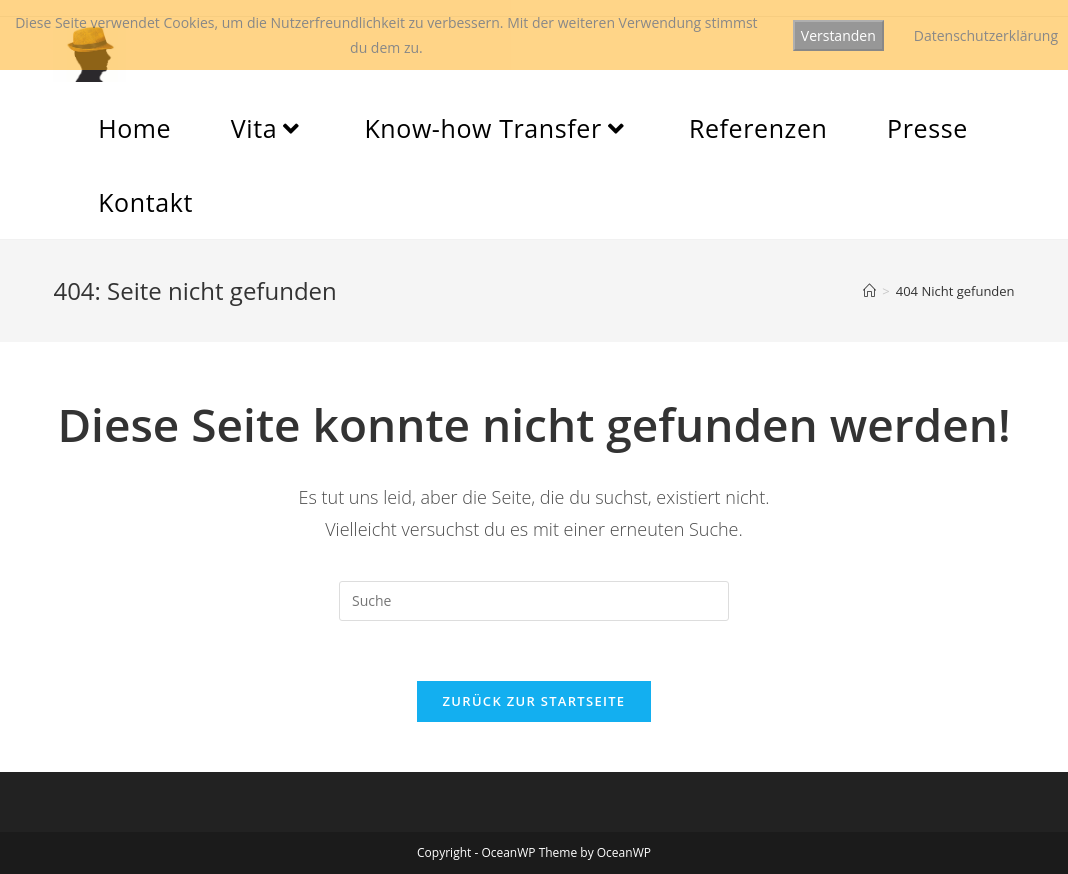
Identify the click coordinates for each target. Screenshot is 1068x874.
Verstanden (838, 35)
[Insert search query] (534, 601)
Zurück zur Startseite (534, 701)
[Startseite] (869, 291)
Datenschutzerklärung (986, 35)
